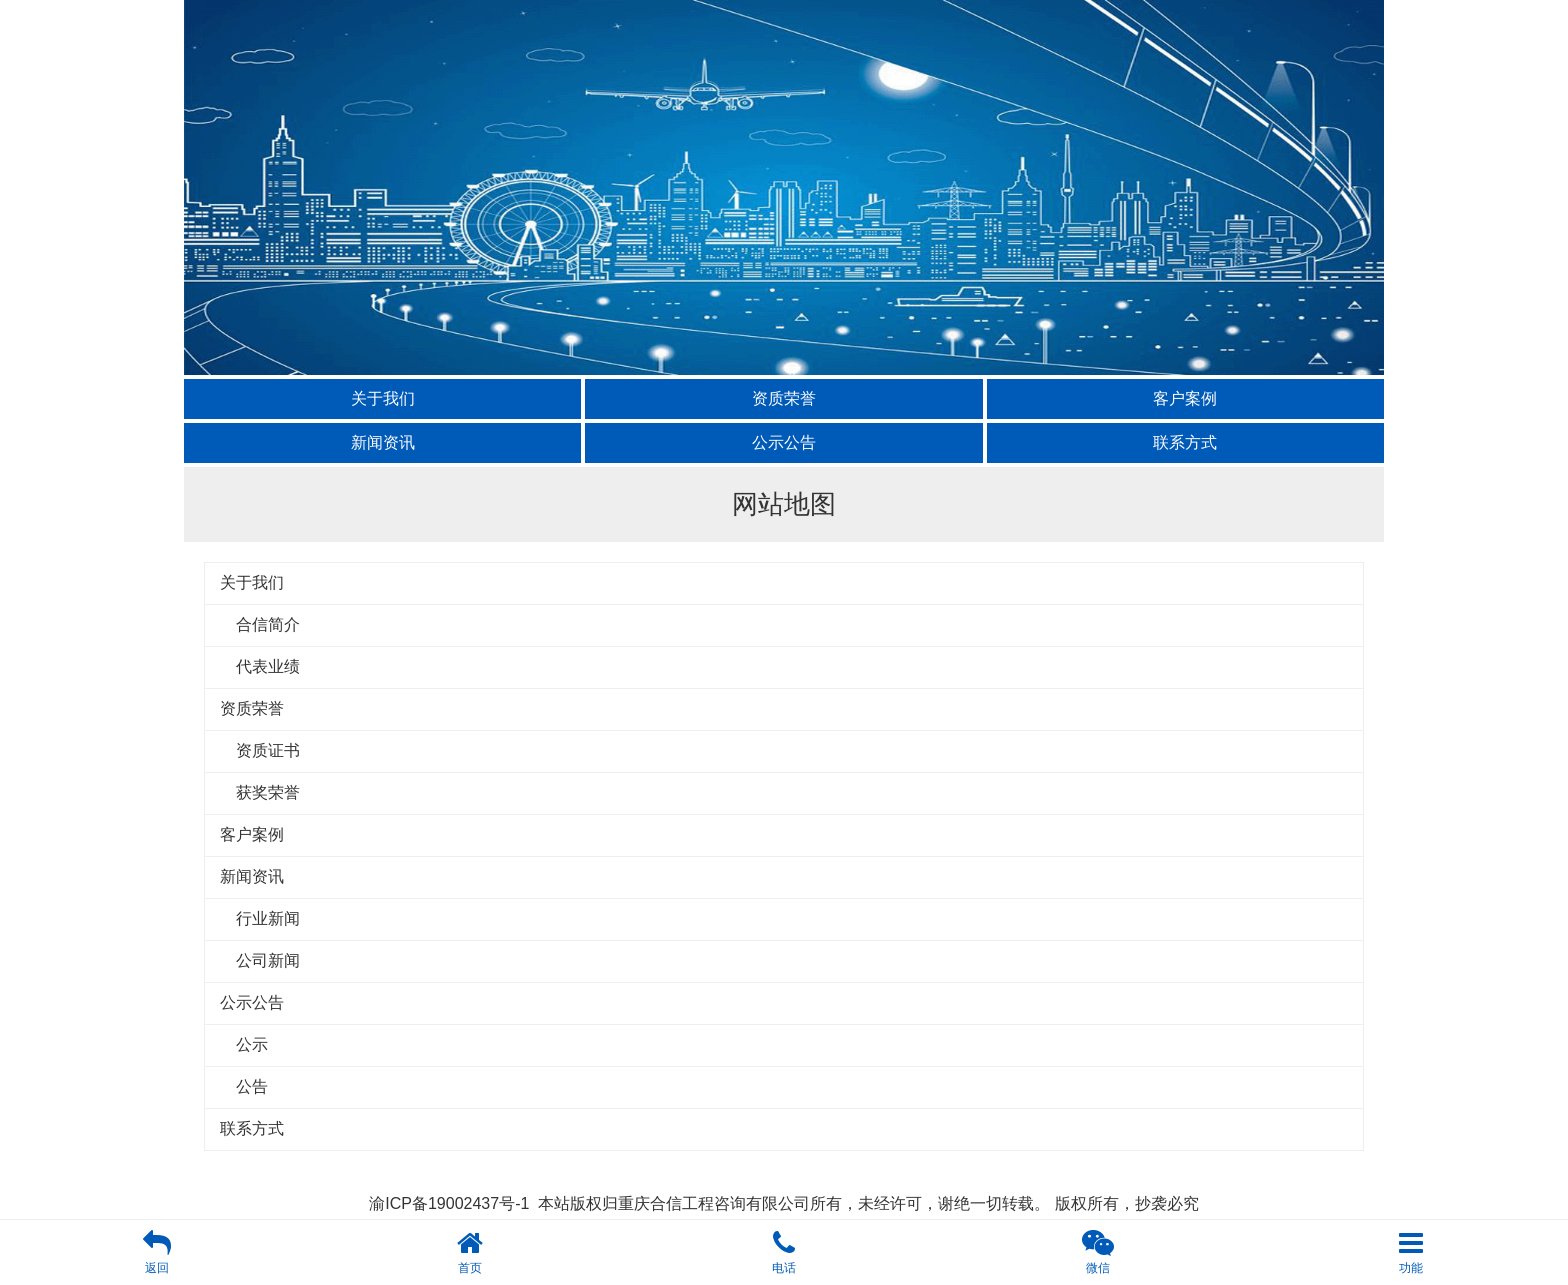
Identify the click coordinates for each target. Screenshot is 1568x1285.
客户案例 (1185, 398)
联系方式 (1185, 442)
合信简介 (260, 624)
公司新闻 (260, 960)
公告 (244, 1086)
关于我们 (383, 398)
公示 (244, 1044)
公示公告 (784, 442)
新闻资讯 (383, 442)
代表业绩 (260, 666)
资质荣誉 (784, 398)
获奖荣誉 (260, 792)
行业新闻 (260, 918)
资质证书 (260, 750)
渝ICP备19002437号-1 (449, 1203)
